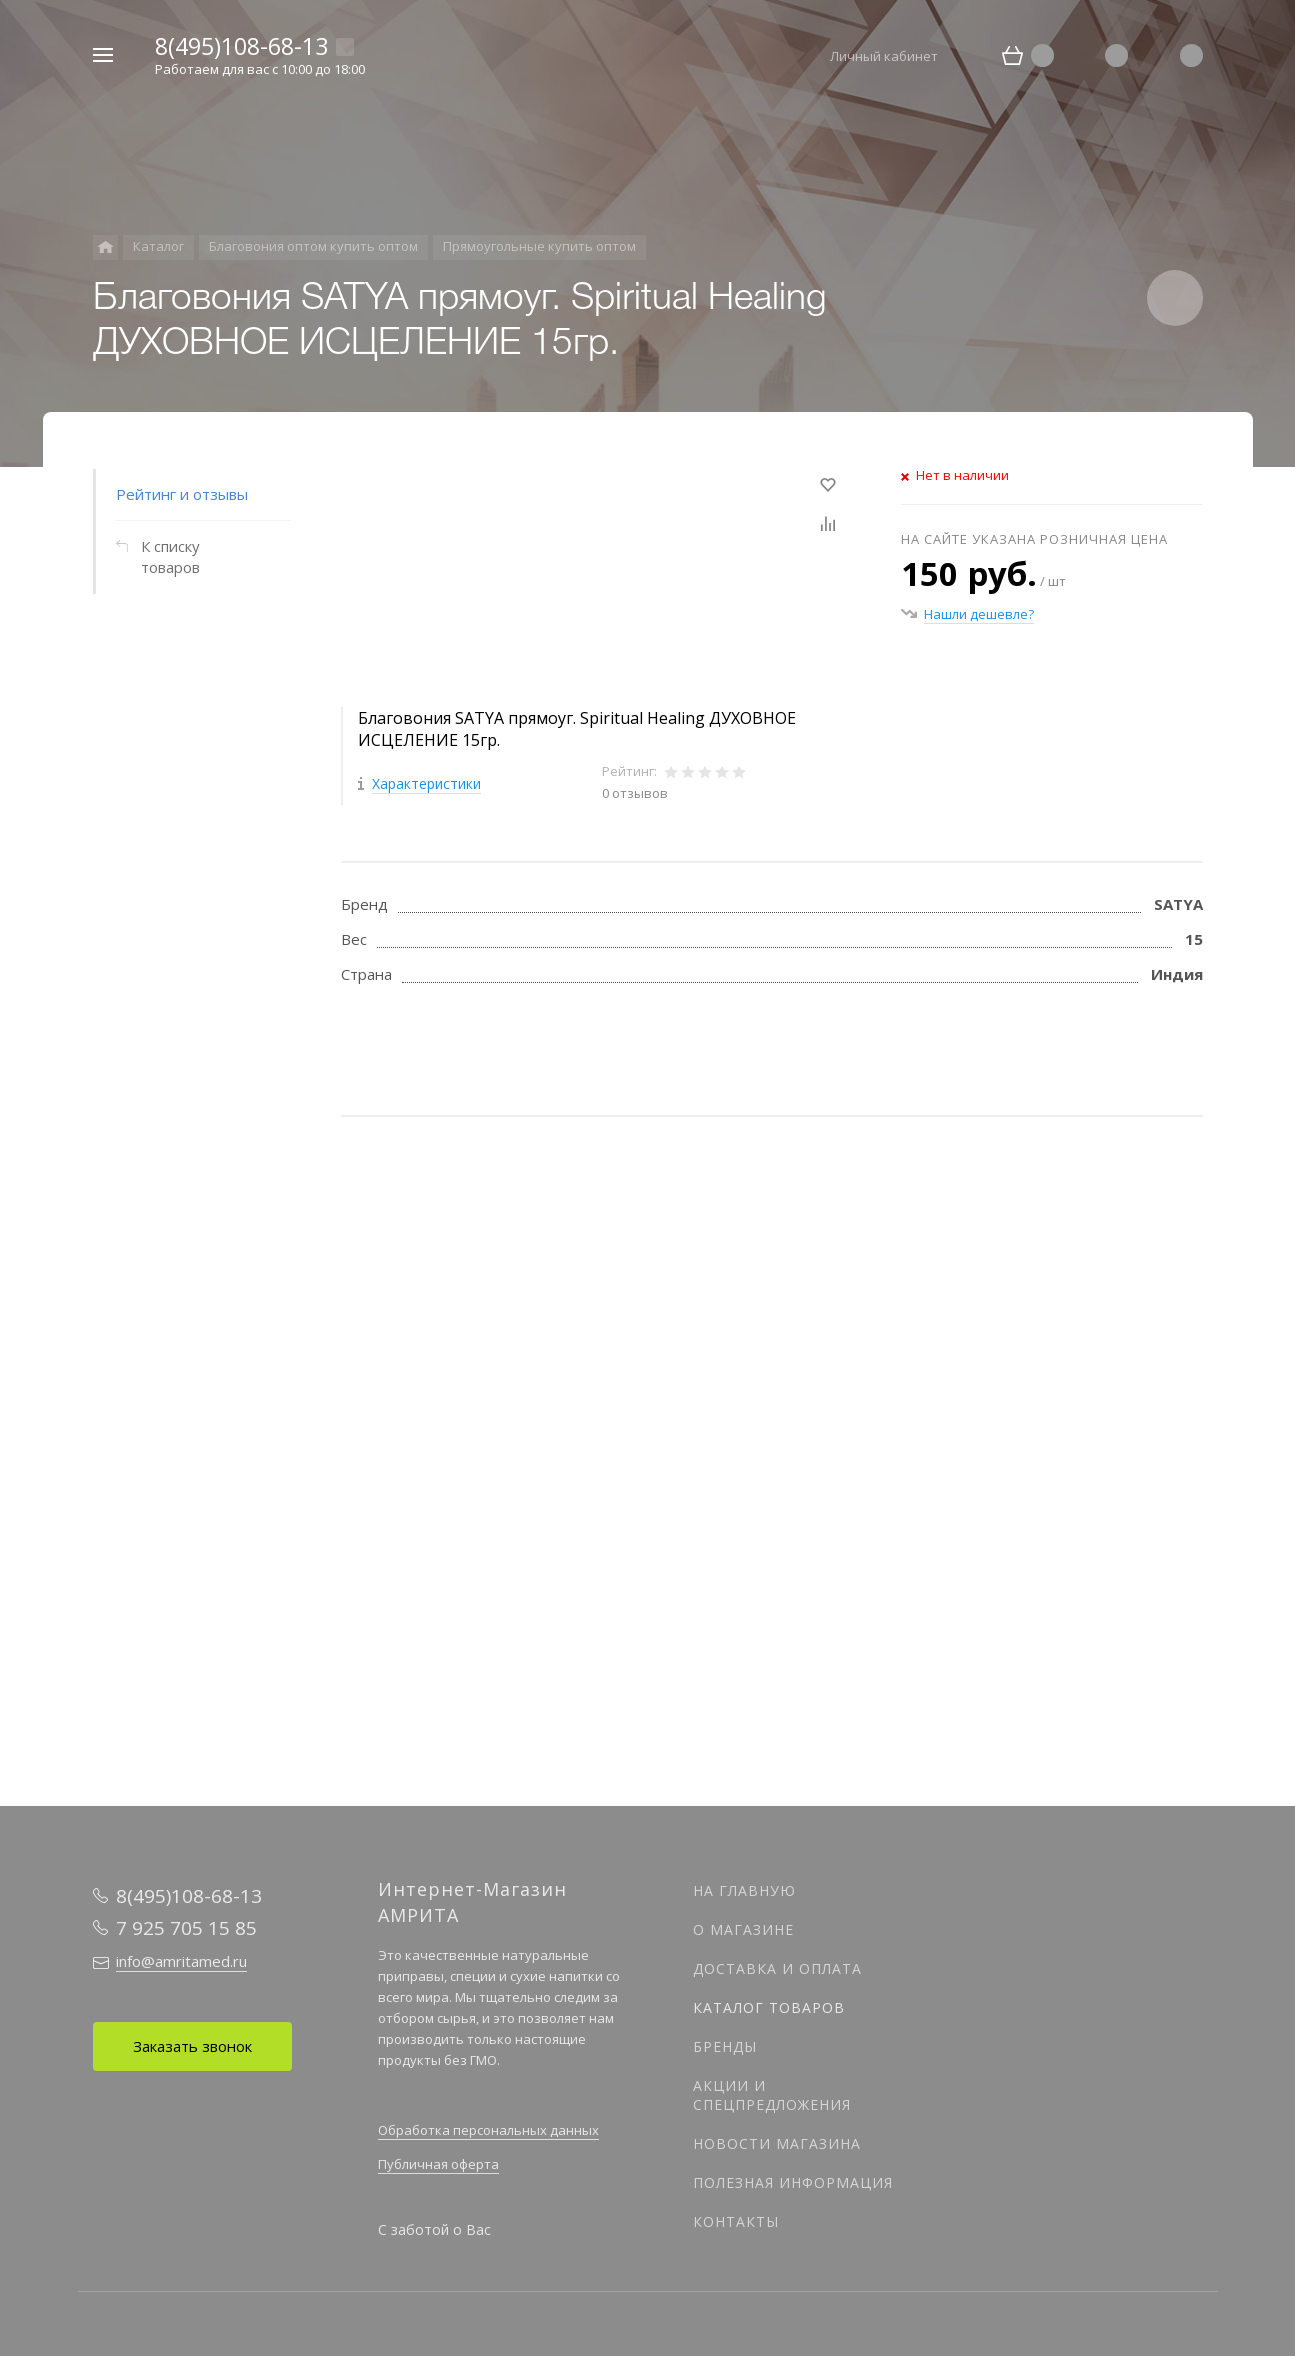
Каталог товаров (769, 2007)
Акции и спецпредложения (772, 2095)
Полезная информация (793, 2182)
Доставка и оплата (777, 1968)
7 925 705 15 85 (186, 1928)
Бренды (725, 2046)
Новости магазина (777, 2143)
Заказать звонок (192, 2046)
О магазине (743, 1929)
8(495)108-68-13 (241, 46)
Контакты (736, 2221)
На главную (744, 1890)
